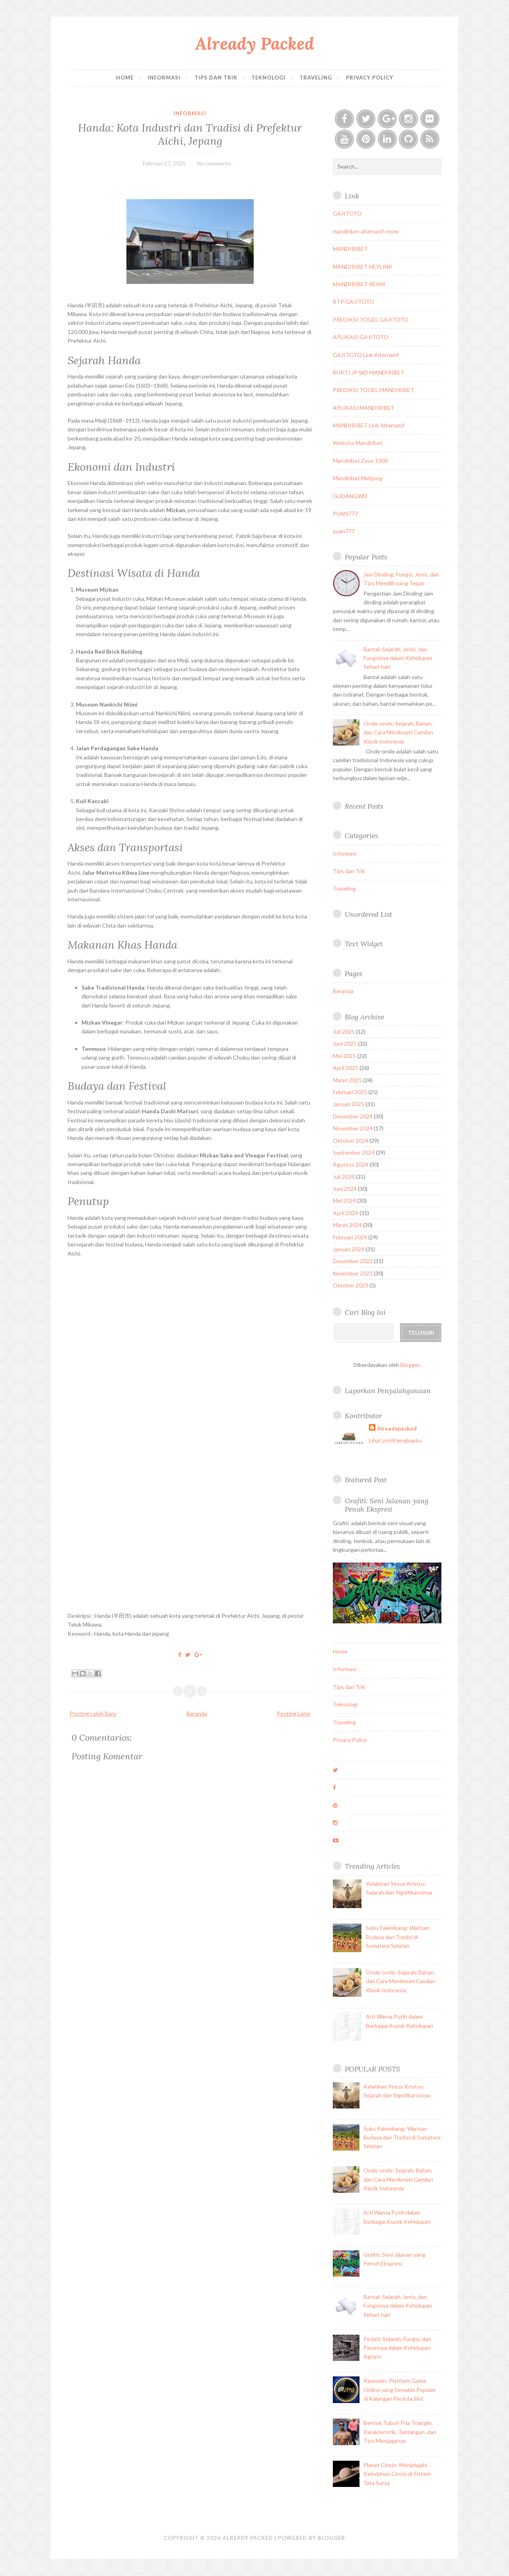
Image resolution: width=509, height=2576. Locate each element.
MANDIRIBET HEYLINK (362, 266)
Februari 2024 (350, 1237)
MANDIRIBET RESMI (359, 284)
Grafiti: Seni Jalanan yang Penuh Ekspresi (386, 1505)
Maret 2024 (347, 1224)
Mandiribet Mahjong (358, 478)
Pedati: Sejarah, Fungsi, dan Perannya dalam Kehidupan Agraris (397, 2347)
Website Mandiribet (358, 442)
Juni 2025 (345, 1043)
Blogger (410, 1364)
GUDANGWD (350, 496)
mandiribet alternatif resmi (365, 231)
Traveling (315, 77)
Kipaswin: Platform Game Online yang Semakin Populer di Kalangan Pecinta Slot (399, 2389)
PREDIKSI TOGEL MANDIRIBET (373, 389)
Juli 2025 (344, 1031)
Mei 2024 (344, 1200)
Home (125, 77)
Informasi (164, 77)
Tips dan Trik (215, 77)
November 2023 (353, 1273)
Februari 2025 (350, 1092)
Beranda (197, 1713)
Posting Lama (293, 1713)
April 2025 (345, 1067)
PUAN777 (345, 513)
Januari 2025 (348, 1104)
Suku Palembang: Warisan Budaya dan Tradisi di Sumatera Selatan (397, 1936)
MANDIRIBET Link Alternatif (368, 425)
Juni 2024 (345, 1188)
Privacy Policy (369, 77)
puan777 (344, 531)
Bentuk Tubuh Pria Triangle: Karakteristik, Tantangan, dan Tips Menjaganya (399, 2431)
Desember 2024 (353, 1116)
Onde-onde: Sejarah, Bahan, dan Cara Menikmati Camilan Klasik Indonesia (398, 732)
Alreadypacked (397, 1428)
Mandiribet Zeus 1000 (360, 460)
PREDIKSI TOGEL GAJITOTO (370, 319)
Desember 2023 (353, 1261)
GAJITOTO (347, 213)
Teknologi (268, 77)
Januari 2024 (348, 1249)
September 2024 (354, 1152)
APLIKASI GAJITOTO (361, 337)
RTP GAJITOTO (353, 301)
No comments (214, 163)
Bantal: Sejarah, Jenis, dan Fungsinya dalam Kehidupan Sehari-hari (397, 658)
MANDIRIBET (350, 248)
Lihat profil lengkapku (395, 1440)
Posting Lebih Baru (93, 1713)
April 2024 (345, 1212)
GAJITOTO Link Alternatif (365, 354)
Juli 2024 (344, 1176)
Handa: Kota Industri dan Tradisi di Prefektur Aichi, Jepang (190, 134)
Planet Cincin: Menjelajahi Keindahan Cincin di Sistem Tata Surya (397, 2473)
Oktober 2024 (350, 1140)
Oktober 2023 (350, 1285)
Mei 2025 (344, 1055)
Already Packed (254, 43)
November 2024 (353, 1128)
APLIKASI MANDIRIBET (363, 407)
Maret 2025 (347, 1080)
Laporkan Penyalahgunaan (388, 1390)
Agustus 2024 (350, 1164)
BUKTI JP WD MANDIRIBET (368, 372)
